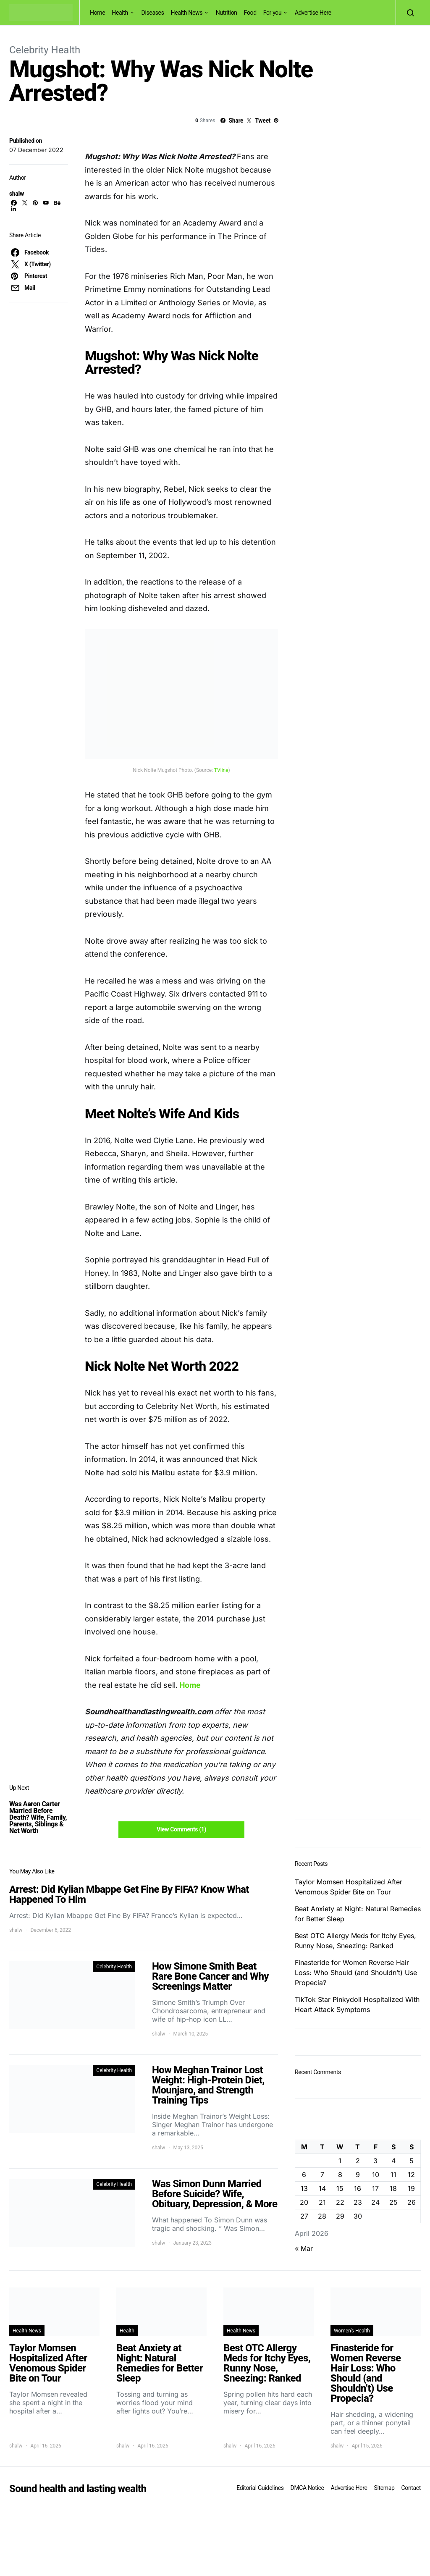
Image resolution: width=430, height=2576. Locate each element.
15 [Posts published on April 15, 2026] (339, 2188)
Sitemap (384, 2487)
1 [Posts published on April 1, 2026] (339, 2160)
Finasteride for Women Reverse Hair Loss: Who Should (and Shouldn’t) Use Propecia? (356, 1972)
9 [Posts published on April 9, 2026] (358, 2174)
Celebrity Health (44, 50)
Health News (187, 12)
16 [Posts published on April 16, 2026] (357, 2188)
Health (120, 12)
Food (250, 12)
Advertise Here (313, 12)
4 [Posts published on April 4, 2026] (393, 2160)
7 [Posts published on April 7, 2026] (322, 2174)
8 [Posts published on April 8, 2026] (340, 2174)
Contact (411, 2487)
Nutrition (226, 12)
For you (272, 12)
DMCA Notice (307, 2487)
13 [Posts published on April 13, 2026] (304, 2188)
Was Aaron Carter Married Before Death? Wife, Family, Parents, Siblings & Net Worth (38, 1817)
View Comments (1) (181, 1829)
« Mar (304, 2248)
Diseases (153, 12)
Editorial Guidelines (259, 2487)
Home (97, 12)
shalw (16, 193)
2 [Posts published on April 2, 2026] (358, 2160)
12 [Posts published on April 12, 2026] (411, 2174)
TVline (221, 770)
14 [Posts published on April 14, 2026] (322, 2188)
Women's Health (352, 2331)
